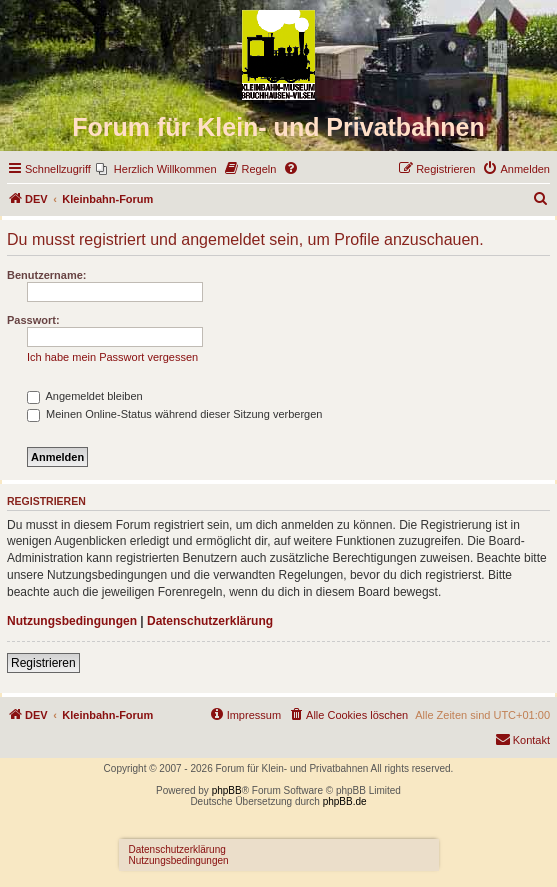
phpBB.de (345, 801)
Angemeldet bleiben (85, 396)
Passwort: (33, 320)
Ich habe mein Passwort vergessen (112, 357)
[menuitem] (156, 169)
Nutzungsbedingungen (72, 621)
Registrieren (43, 663)
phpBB (227, 790)
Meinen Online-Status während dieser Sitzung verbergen (174, 414)
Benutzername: (46, 275)
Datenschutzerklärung (210, 621)
